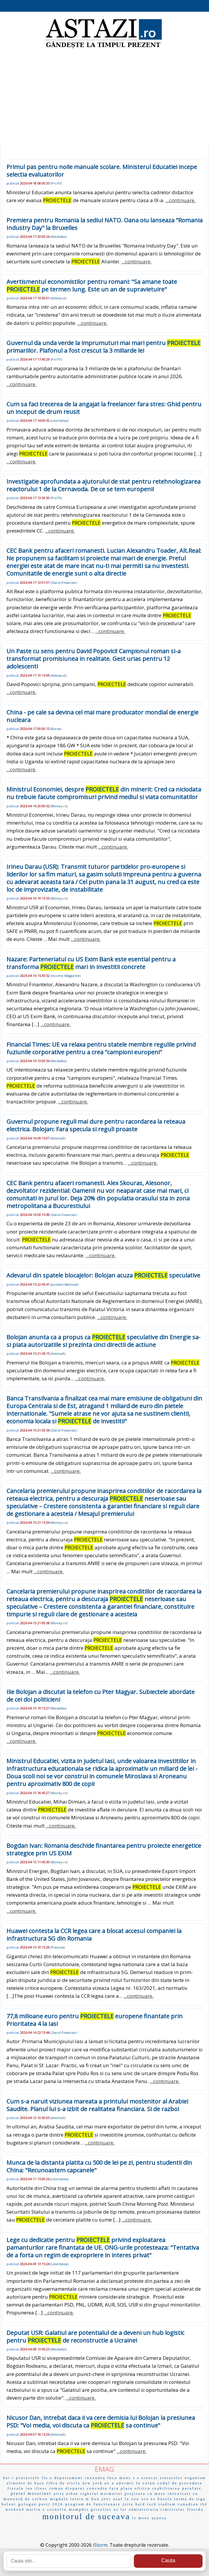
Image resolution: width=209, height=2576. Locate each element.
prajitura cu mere (145, 2493)
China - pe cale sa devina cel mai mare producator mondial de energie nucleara (102, 716)
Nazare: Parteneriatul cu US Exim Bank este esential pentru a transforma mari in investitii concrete (91, 963)
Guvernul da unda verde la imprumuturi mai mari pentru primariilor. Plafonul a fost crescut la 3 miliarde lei (103, 346)
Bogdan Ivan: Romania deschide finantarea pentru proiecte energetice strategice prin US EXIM (103, 1849)
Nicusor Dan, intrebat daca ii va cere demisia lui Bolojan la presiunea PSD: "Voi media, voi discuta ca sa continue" (100, 2421)
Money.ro (59, 806)
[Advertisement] (104, 97)
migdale (59, 2499)
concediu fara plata (110, 2488)
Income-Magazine (65, 975)
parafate (191, 2488)
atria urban (65, 2494)
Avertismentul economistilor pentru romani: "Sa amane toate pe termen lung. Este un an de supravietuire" (91, 285)
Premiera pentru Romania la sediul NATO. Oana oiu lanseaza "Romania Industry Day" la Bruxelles (104, 224)
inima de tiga (190, 2499)
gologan (27, 2504)
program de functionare (93, 2504)
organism (195, 2478)
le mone (140, 2518)
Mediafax (58, 236)
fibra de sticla (63, 2483)
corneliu (57, 2509)
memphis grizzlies (90, 2509)
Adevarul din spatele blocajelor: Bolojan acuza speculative (103, 1275)
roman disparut (67, 2488)
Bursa (55, 728)
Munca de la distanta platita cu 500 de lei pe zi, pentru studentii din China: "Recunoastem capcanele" (99, 2166)
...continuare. (180, 200)
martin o (35, 2509)
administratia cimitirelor (157, 2509)
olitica (143, 2488)
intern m (79, 2499)
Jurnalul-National (64, 1284)
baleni (8, 2504)
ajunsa (159, 2518)
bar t (8, 2478)
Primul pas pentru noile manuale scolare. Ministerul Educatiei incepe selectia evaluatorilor (101, 170)
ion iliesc (37, 2488)
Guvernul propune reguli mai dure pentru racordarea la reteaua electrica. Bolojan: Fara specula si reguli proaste (95, 1125)
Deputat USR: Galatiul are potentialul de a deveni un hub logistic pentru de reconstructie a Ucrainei (95, 2336)
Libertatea (59, 420)
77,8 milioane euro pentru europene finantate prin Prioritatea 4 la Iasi (94, 2020)
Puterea (57, 1947)
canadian (188, 2504)
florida (195, 2509)
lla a (47, 2478)
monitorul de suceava (86, 2516)
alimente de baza (25, 2483)
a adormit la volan (133, 2483)
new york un (96, 2483)
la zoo (132, 2499)
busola (165, 2499)
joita (128, 2504)
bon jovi (101, 2499)
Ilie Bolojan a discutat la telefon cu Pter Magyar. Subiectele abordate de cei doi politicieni (100, 1695)
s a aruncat (145, 2478)
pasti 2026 (51, 2504)
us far (120, 2509)
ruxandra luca (101, 2478)
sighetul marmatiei (101, 2494)
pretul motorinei (31, 2493)
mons (125, 2478)
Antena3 (57, 1138)
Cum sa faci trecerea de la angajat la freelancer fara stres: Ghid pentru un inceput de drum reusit (103, 408)
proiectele (28, 2478)
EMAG (104, 2469)
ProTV (56, 183)
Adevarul (58, 298)
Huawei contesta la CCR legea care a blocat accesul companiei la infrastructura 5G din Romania (93, 1934)
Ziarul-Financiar (63, 582)
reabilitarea (166, 2488)
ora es (148, 2499)
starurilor (171, 2478)
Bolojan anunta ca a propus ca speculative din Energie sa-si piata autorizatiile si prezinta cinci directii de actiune (103, 1341)
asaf (118, 2499)
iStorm (100, 2545)
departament (68, 2478)
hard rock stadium (155, 2504)
